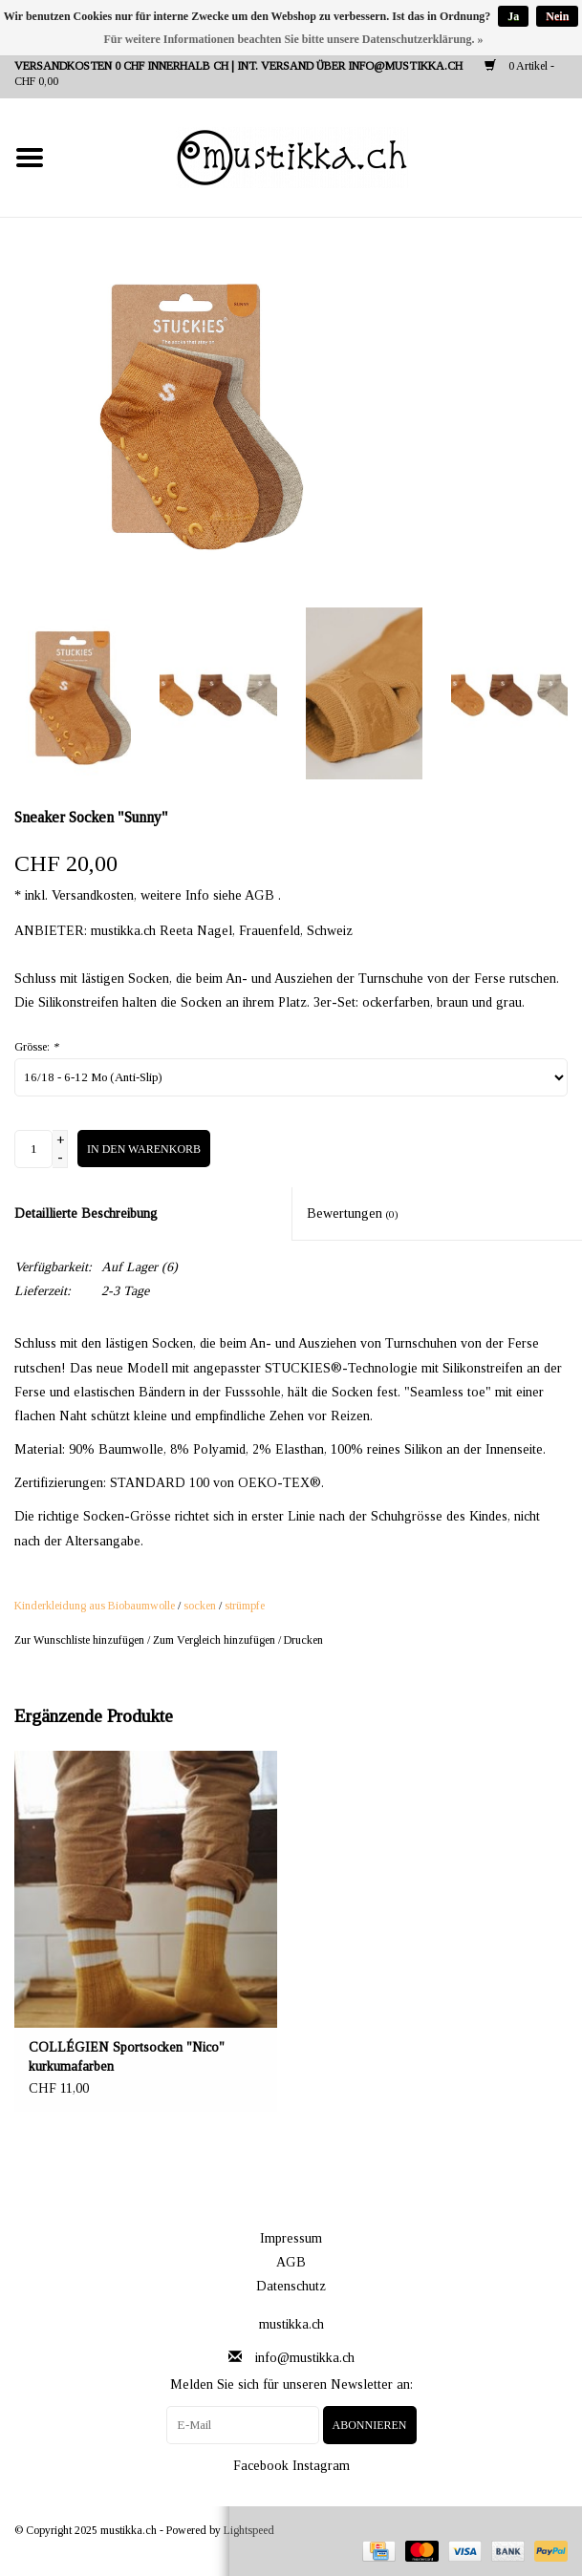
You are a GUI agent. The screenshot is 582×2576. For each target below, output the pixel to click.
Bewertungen (353, 1213)
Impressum (291, 2238)
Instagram (321, 2466)
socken (199, 1605)
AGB (291, 2262)
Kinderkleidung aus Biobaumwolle (94, 1605)
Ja (513, 16)
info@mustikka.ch (305, 2358)
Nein (557, 16)
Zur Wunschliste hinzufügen (79, 1640)
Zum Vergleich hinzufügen (215, 1640)
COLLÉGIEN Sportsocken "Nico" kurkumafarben (127, 2057)
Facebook (261, 2466)
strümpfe (245, 1605)
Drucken (303, 1640)
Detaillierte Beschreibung (86, 1213)
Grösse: (36, 1047)
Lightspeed (249, 2530)
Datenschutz (291, 2286)
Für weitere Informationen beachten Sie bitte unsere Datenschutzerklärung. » (294, 39)
